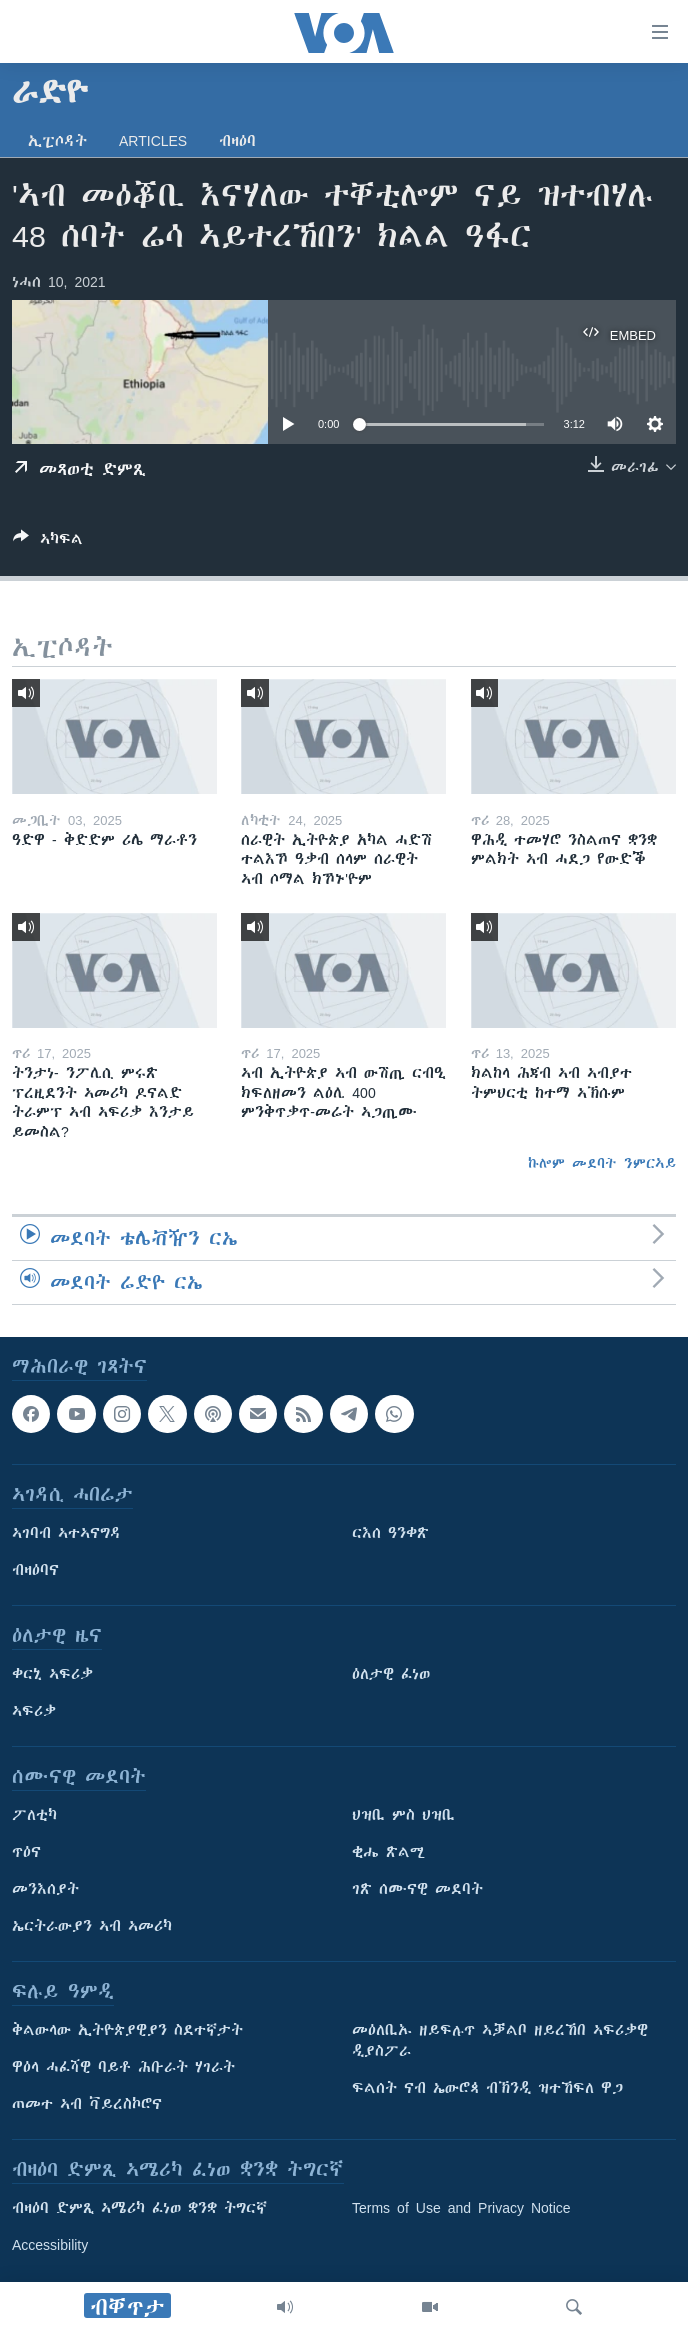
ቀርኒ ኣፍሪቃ (52, 1674)
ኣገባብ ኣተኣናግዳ (66, 1533)
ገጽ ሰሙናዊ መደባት (417, 1889)
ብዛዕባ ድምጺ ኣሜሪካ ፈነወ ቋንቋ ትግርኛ (139, 2208)
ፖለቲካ (34, 1815)
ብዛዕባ (237, 141)
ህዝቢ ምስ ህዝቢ (403, 1815)
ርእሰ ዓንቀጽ (390, 1533)
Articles (153, 141)
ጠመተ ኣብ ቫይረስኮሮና (87, 2104)
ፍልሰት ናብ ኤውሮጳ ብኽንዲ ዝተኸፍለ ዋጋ (487, 2088)
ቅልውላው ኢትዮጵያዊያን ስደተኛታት (127, 2030)
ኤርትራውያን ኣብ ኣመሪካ (92, 1926)
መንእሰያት (45, 1889)
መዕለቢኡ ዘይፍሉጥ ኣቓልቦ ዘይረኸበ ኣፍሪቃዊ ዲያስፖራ (500, 2040)
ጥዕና (26, 1852)
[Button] (48, 542)
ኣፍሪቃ (34, 1711)
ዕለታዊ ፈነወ (391, 1674)
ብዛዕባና (35, 1570)
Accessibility (50, 2245)
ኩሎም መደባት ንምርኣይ (602, 1163)
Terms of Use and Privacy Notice (461, 2208)
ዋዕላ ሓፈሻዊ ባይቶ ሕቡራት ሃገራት (123, 2067)
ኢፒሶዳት (57, 141)
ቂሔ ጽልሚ (388, 1852)
